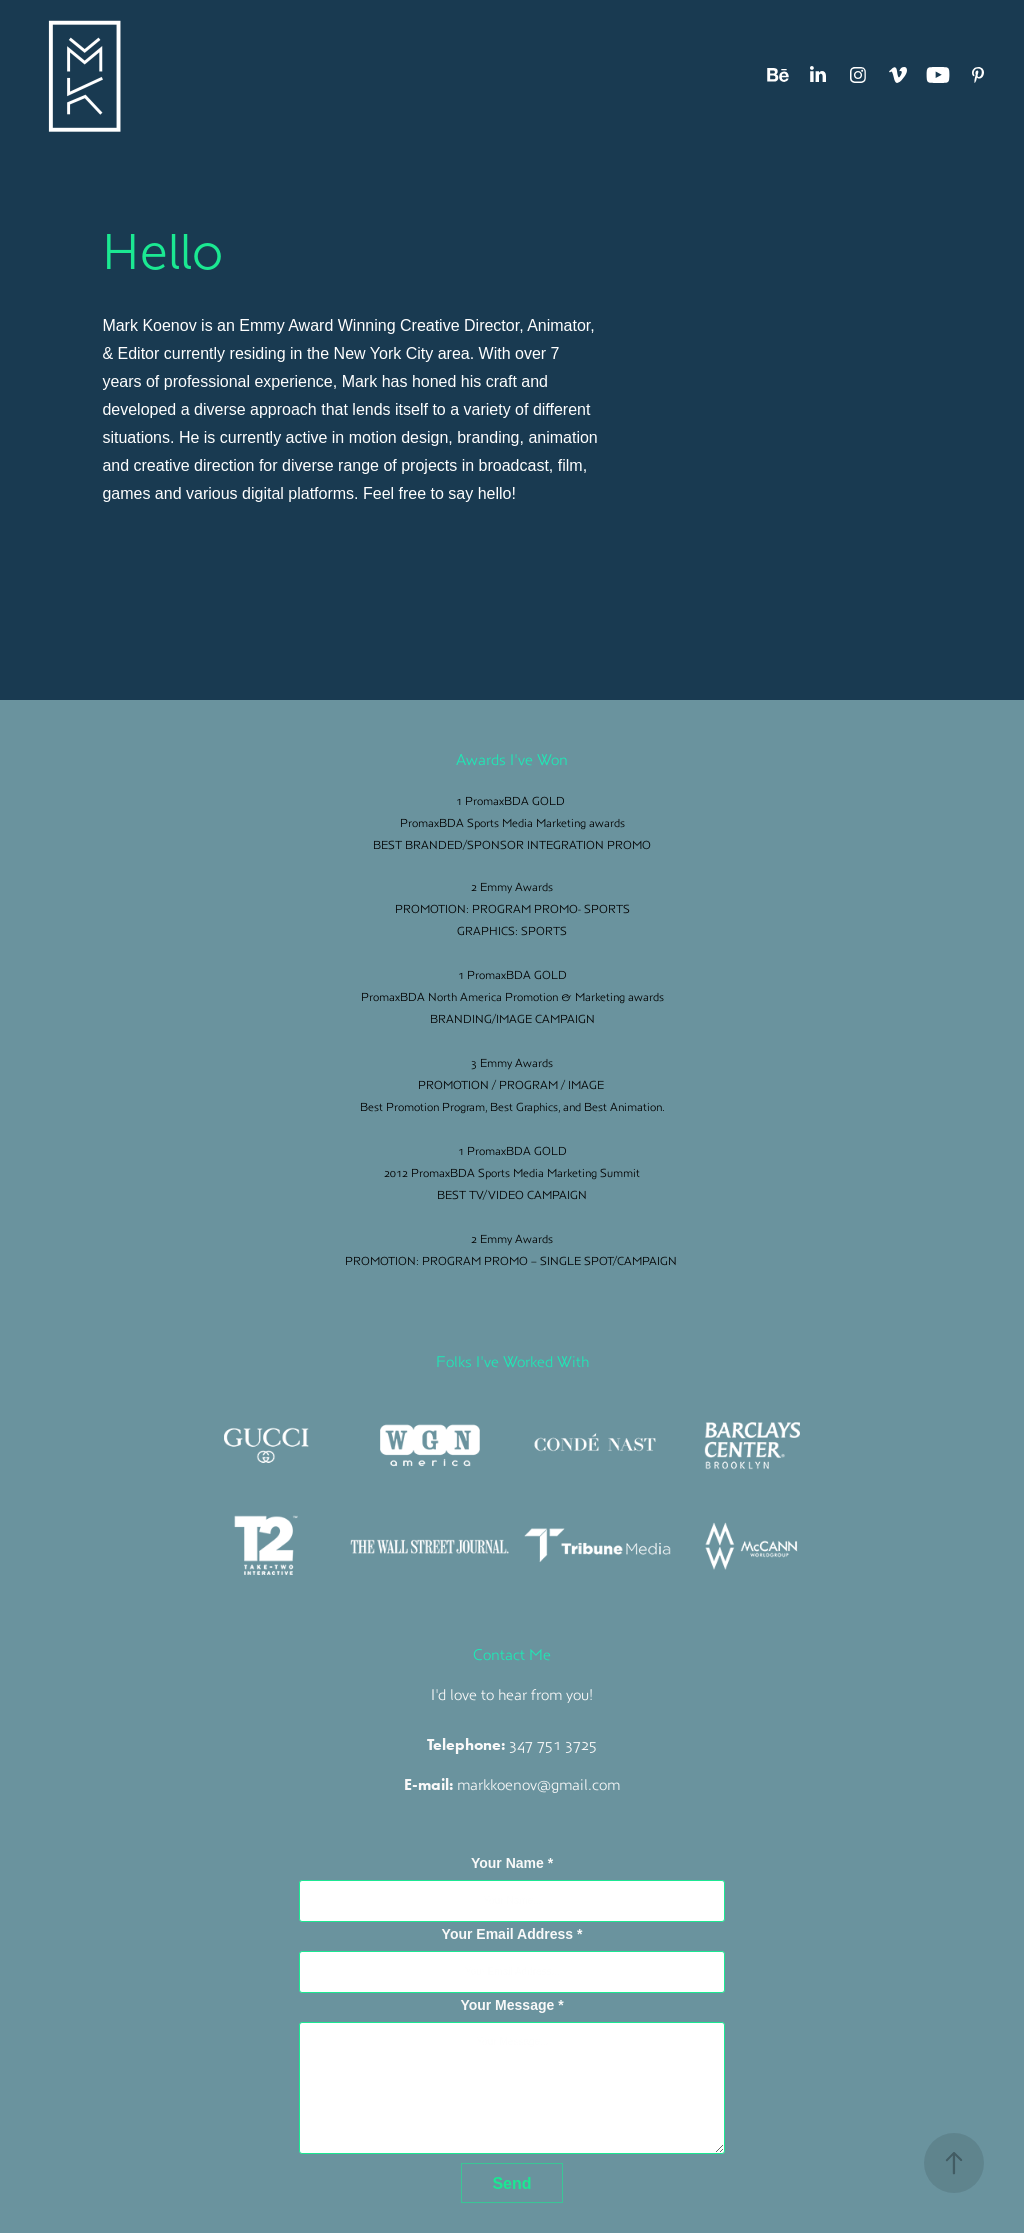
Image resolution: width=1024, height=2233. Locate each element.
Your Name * (512, 1863)
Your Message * (511, 2005)
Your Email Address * (512, 1934)
